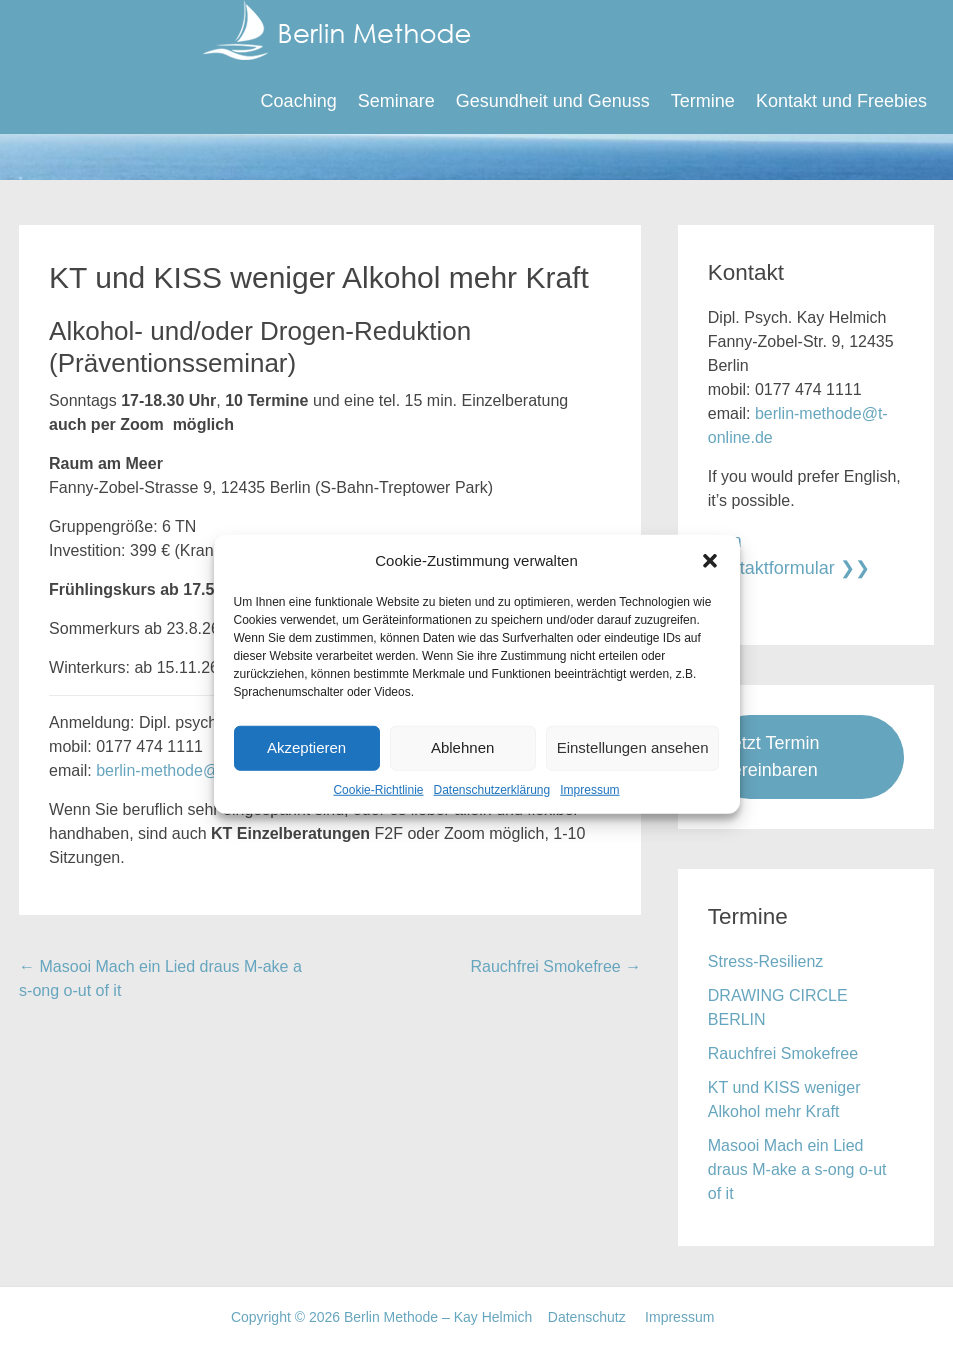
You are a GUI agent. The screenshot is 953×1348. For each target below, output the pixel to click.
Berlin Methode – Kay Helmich (235, 54)
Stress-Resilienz (766, 961)
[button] (710, 561)
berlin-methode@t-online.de (195, 770)
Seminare (396, 101)
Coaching (299, 101)
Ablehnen (462, 747)
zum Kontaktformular (771, 554)
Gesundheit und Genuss (553, 101)
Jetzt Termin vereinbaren (771, 756)
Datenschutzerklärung (491, 789)
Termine (703, 101)
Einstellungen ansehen (633, 747)
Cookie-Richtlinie (378, 789)
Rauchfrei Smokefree (555, 966)
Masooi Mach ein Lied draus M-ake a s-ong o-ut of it (797, 1169)
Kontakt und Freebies (841, 101)
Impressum (589, 789)
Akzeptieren (306, 747)
